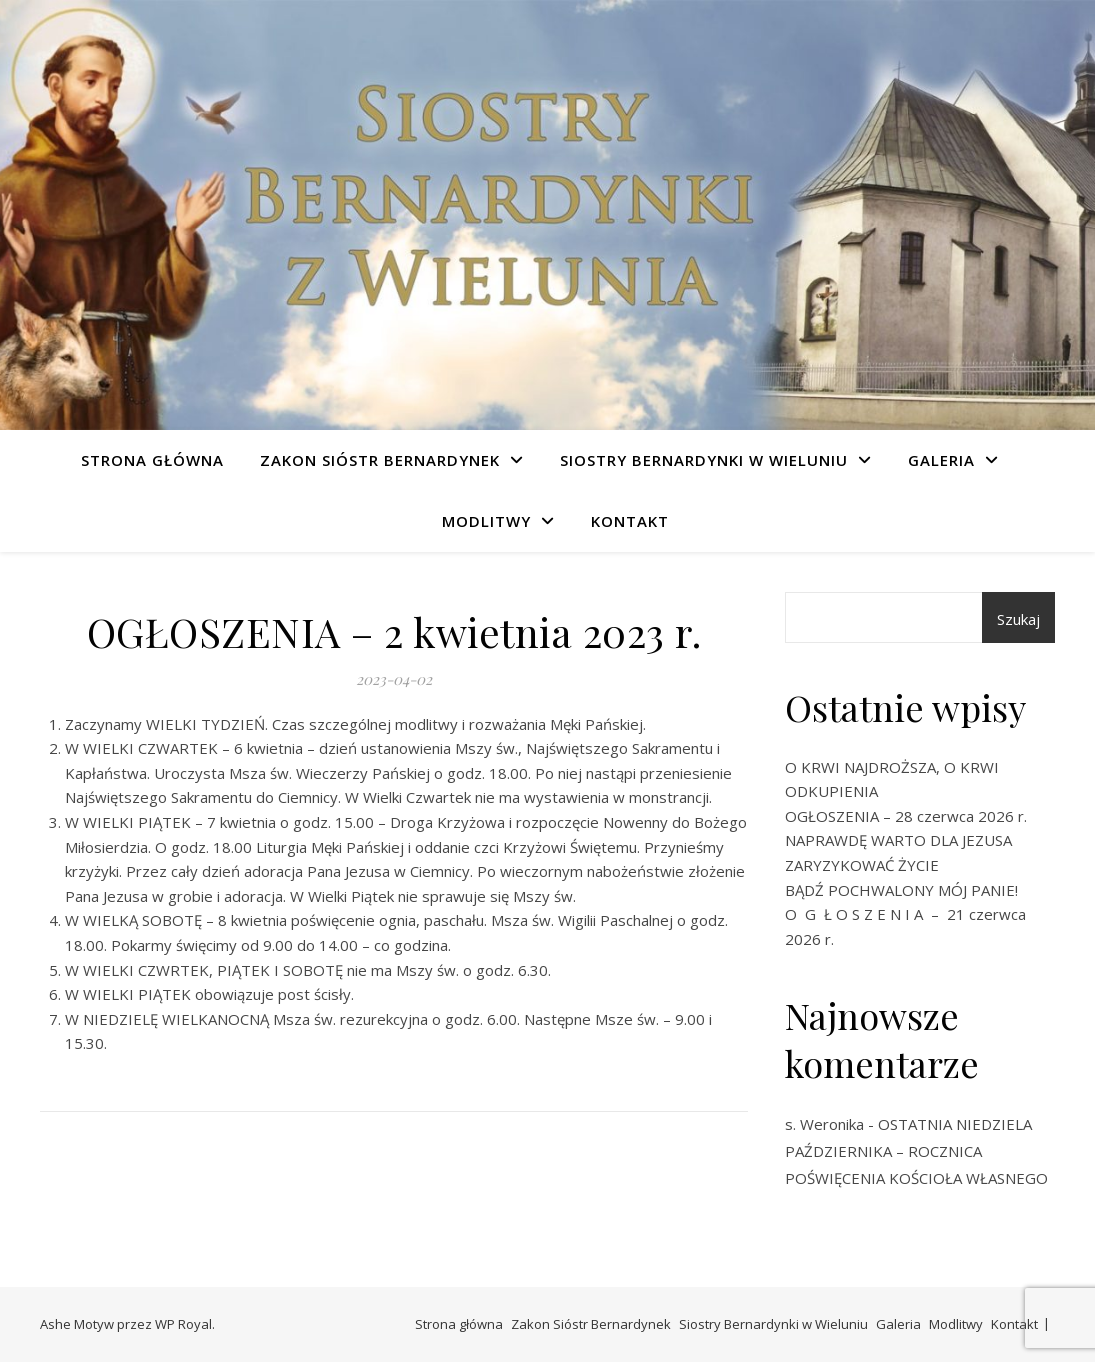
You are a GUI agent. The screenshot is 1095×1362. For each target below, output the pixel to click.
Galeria (941, 460)
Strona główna (152, 460)
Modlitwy (486, 521)
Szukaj (1018, 619)
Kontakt (630, 521)
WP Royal (183, 1324)
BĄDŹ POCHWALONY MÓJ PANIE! (901, 890)
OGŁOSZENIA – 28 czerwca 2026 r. (906, 816)
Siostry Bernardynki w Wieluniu (704, 460)
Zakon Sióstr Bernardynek (380, 460)
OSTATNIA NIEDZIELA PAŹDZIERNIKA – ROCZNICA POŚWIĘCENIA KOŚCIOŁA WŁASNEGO (916, 1151)
